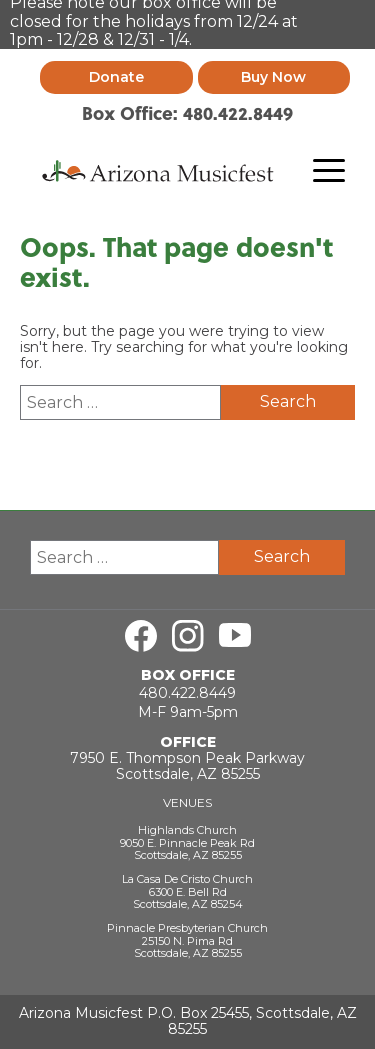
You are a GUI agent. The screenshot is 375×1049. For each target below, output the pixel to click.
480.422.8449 (187, 690)
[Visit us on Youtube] (235, 633)
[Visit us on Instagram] (188, 633)
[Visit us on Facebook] (141, 633)
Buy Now (273, 74)
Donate (116, 74)
